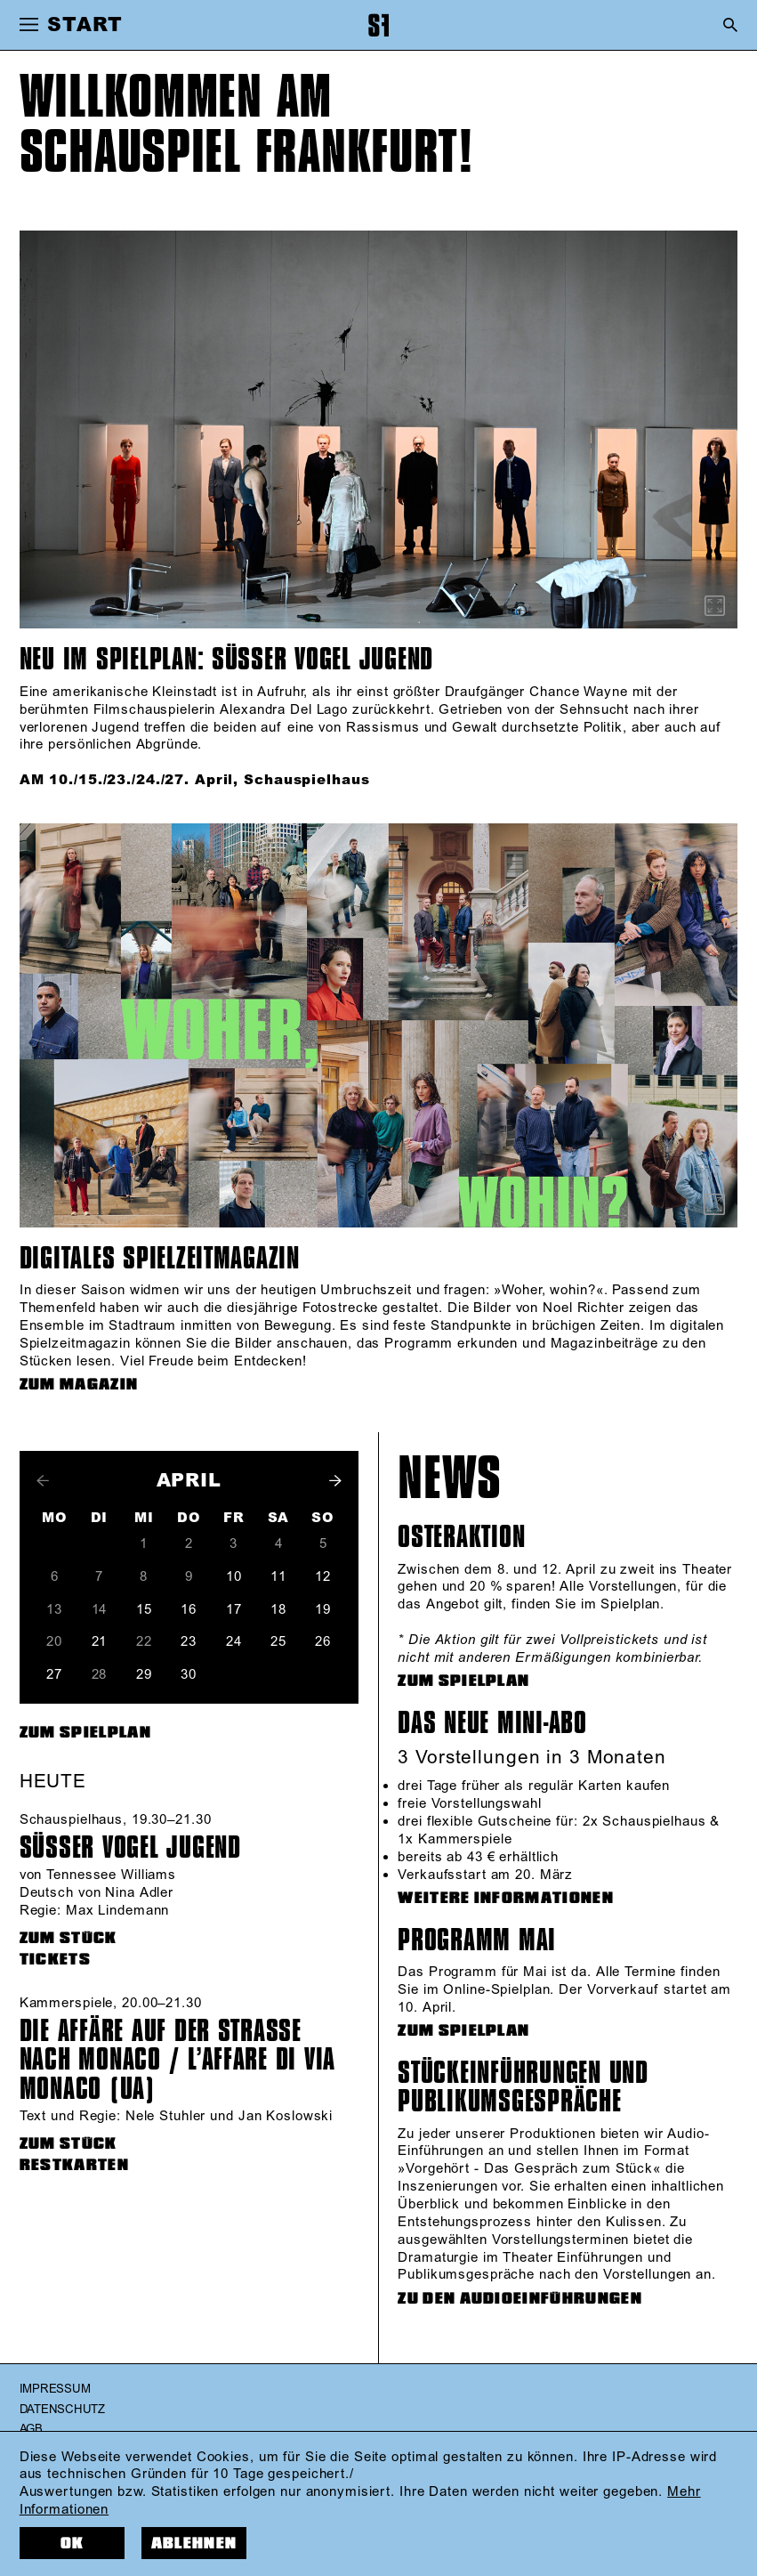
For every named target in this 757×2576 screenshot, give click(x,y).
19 (323, 1609)
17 (234, 1609)
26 (323, 1641)
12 (323, 1576)
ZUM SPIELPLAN (463, 1681)
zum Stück (68, 1938)
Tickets (55, 1959)
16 (189, 1609)
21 (100, 1641)
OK (72, 2543)
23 (189, 1641)
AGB (31, 2429)
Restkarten (74, 2165)
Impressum (55, 2389)
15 (144, 1609)
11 (278, 1576)
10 (234, 1576)
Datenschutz (62, 2409)
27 (54, 1674)
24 (234, 1641)
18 (278, 1609)
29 (144, 1674)
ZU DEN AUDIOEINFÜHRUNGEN (520, 2298)
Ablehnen (194, 2543)
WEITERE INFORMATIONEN (506, 1898)
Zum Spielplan (85, 1732)
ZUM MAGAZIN (79, 1384)
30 (189, 1674)
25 (278, 1641)
